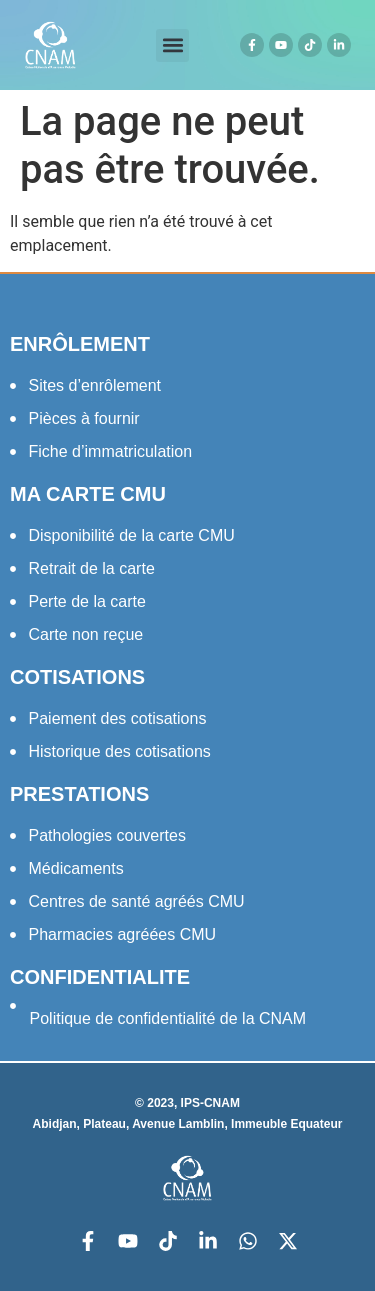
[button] (172, 45)
